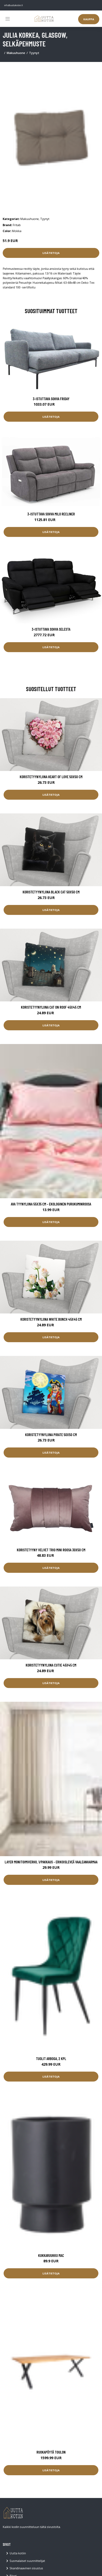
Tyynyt (34, 53)
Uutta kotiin (18, 2553)
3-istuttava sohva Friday (51, 398)
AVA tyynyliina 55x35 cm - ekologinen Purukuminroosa (51, 1204)
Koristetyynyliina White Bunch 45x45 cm (51, 1319)
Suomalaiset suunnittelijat (27, 2561)
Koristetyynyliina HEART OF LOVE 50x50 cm (51, 776)
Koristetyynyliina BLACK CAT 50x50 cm (51, 892)
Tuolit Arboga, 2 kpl (51, 2058)
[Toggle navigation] (7, 18)
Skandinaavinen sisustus (26, 2568)
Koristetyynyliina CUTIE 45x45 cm (51, 1665)
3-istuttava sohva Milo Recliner (51, 514)
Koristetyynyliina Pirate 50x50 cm (51, 1434)
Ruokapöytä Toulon (51, 2452)
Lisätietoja (51, 253)
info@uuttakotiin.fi (13, 5)
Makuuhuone (16, 53)
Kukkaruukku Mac (51, 2255)
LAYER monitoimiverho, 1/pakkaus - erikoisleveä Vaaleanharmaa (51, 1862)
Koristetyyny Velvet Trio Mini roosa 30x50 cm (51, 1550)
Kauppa (88, 19)
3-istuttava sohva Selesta (51, 629)
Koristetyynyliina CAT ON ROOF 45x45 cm (51, 1007)
